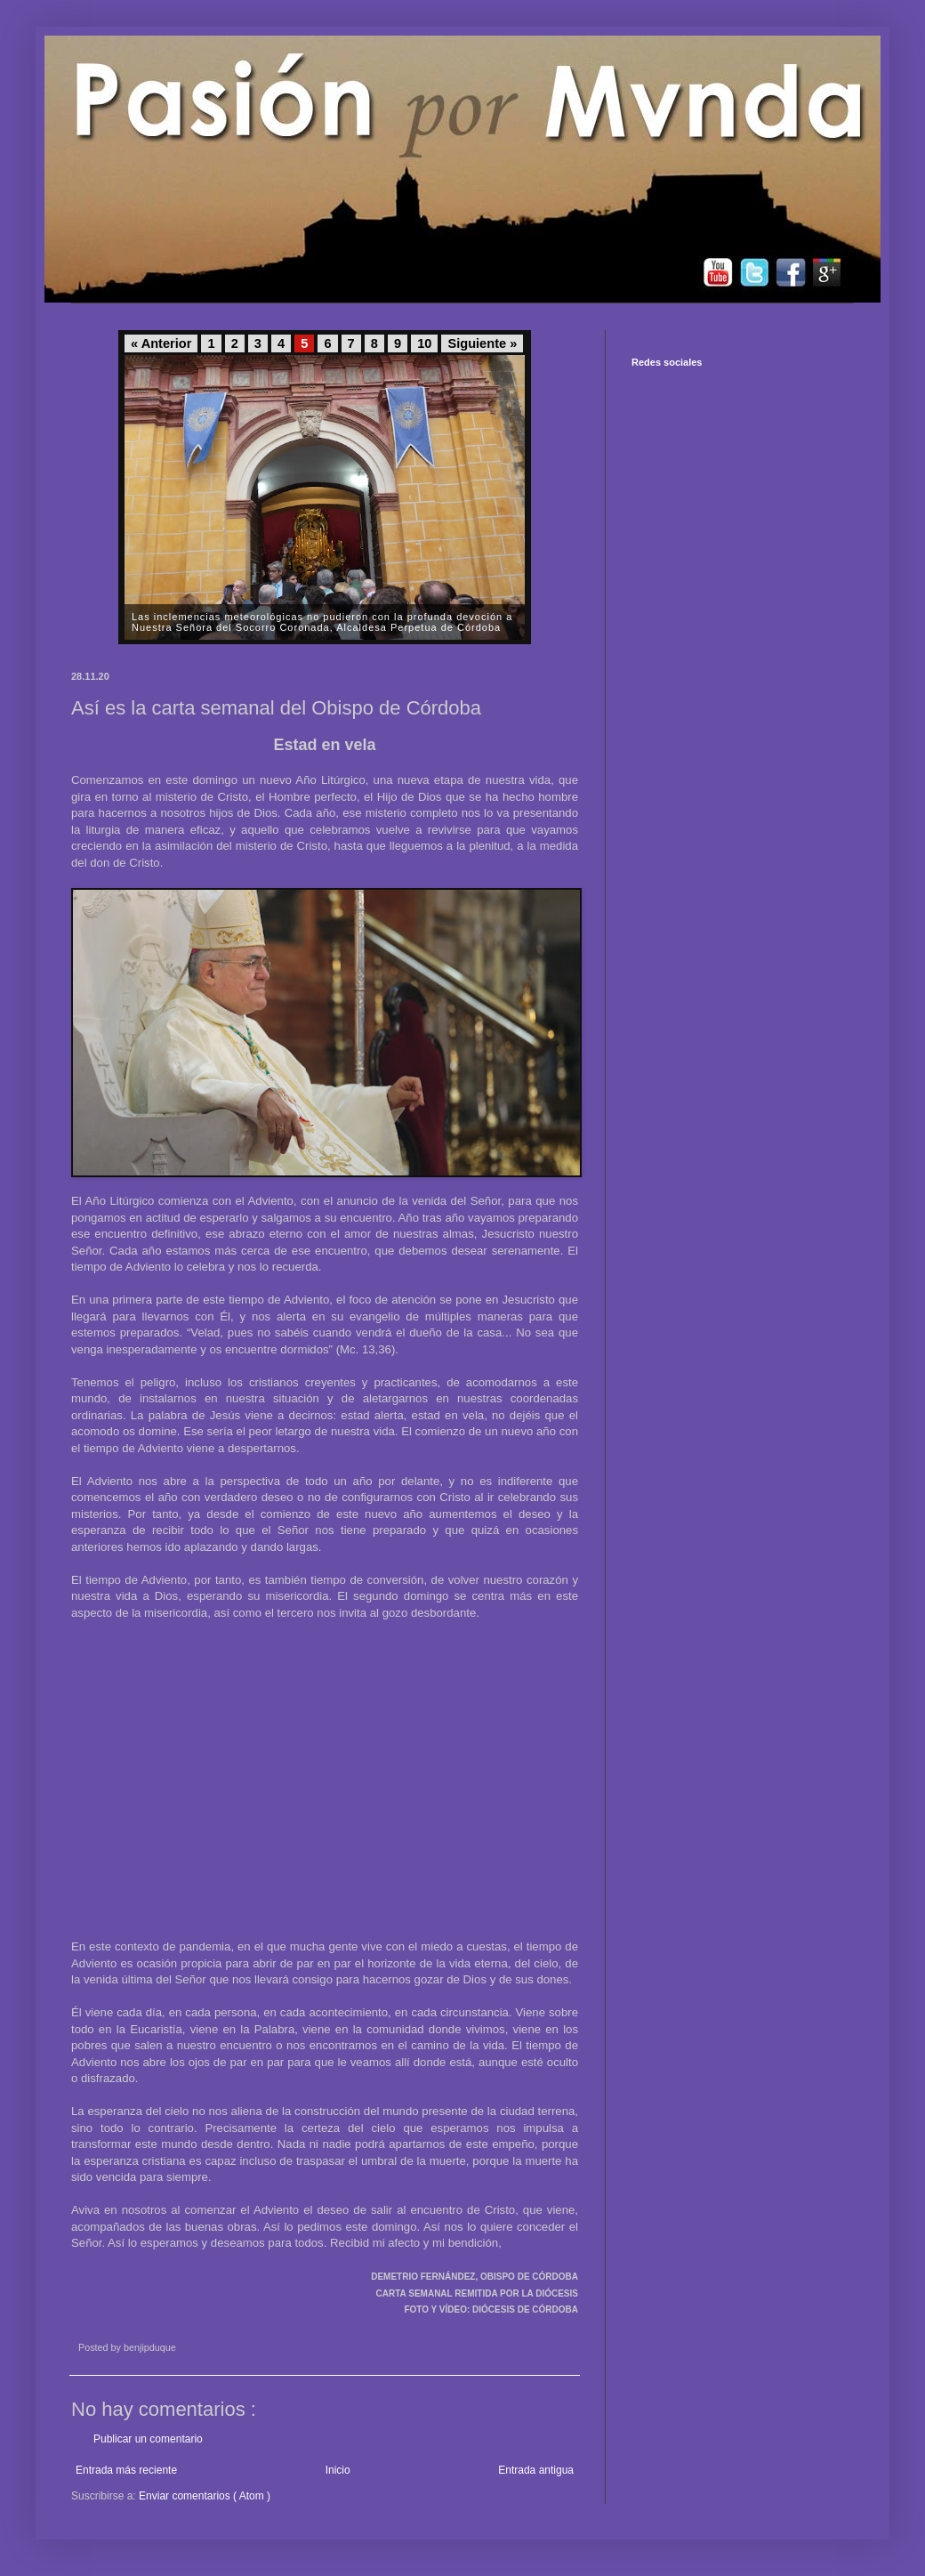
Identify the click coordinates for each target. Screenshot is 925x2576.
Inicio (338, 2470)
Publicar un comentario (148, 2439)
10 (424, 343)
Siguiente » (482, 343)
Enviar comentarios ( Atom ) (204, 2496)
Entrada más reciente (126, 2470)
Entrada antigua (536, 2470)
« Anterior (161, 343)
